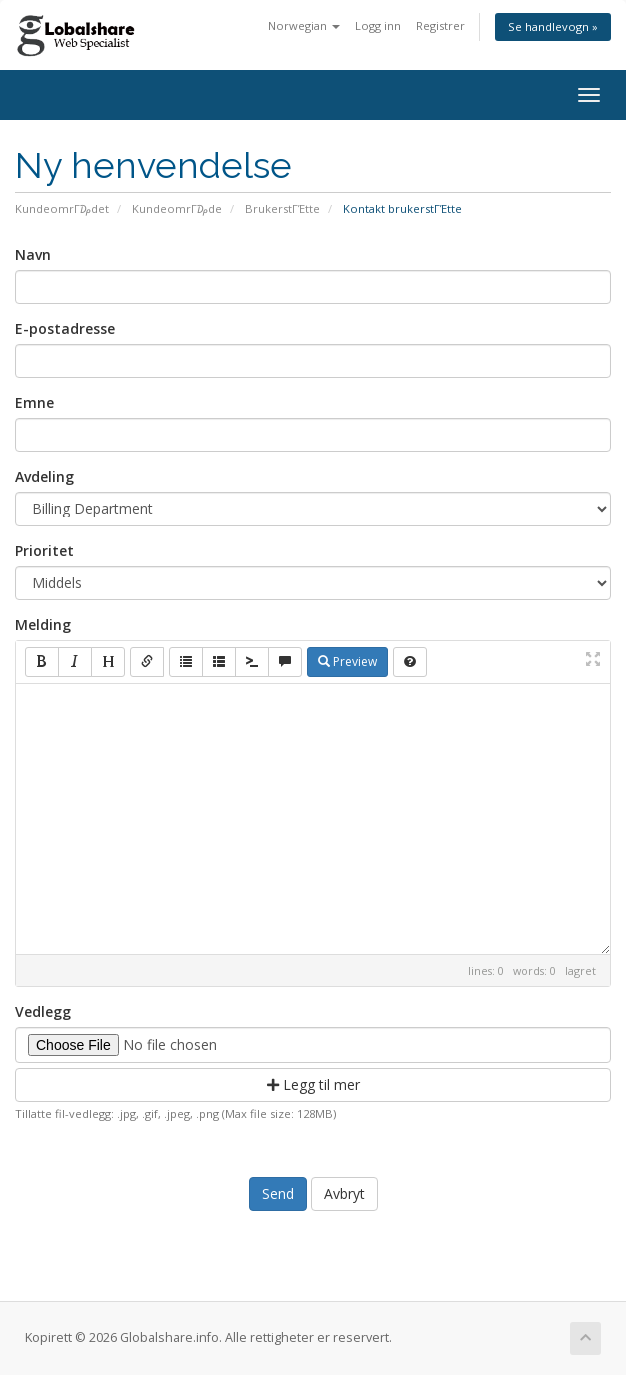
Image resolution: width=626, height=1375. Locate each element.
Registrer (440, 25)
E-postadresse (65, 328)
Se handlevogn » (553, 26)
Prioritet (44, 550)
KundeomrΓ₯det (62, 208)
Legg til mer (313, 1084)
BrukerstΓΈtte (282, 208)
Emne (34, 402)
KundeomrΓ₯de (177, 208)
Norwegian (304, 25)
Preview (347, 661)
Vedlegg (43, 1011)
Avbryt (344, 1193)
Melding (43, 624)
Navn (33, 254)
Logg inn (378, 25)
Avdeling (44, 476)
